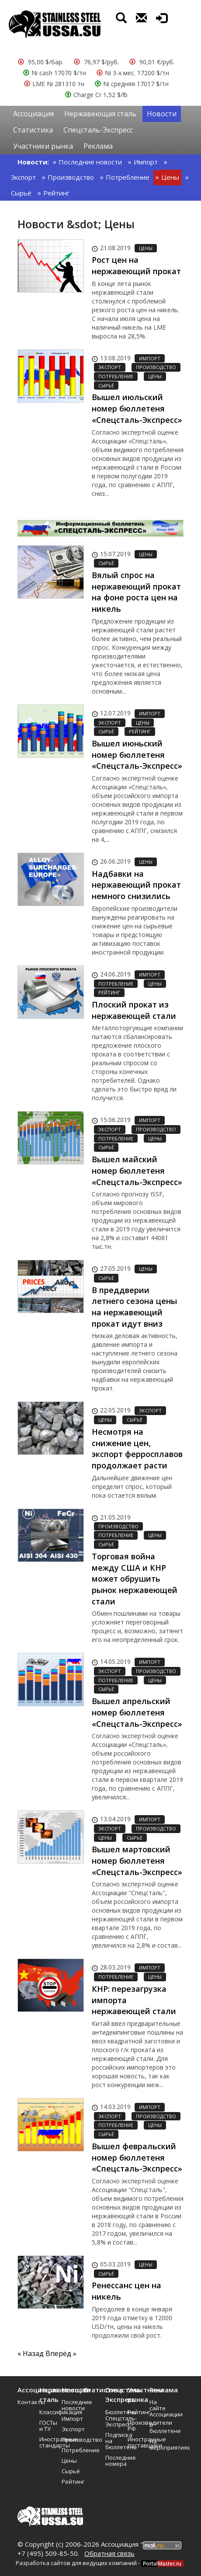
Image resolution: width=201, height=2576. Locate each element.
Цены (170, 177)
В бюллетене (157, 2428)
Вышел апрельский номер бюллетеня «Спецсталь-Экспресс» (137, 1712)
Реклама (98, 146)
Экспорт (23, 177)
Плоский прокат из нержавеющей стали (134, 1010)
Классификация (47, 2412)
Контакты (25, 2402)
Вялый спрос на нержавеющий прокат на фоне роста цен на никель (136, 592)
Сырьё (21, 192)
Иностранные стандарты (47, 2442)
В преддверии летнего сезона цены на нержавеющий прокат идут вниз (134, 1307)
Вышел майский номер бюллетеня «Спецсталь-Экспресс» (137, 1170)
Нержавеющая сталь (100, 114)
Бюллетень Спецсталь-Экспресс (113, 2418)
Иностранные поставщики (135, 2442)
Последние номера (113, 2460)
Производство (71, 177)
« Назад (31, 2353)
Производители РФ (135, 2425)
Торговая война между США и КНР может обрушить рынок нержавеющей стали (134, 1579)
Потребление (127, 177)
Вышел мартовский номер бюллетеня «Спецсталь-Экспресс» (137, 1860)
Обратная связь (109, 2553)
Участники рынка (43, 146)
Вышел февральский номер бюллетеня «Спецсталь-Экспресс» (137, 2157)
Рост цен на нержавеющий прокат (136, 265)
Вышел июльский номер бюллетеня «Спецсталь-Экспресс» (137, 408)
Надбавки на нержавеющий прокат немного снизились (136, 884)
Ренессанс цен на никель (126, 2291)
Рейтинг (56, 192)
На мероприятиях (157, 2444)
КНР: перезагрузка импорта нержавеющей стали (134, 1999)
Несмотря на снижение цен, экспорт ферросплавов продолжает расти (137, 1448)
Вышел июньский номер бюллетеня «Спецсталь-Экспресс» (137, 754)
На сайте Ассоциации (157, 2408)
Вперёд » (60, 2353)
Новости (162, 114)
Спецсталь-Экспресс (98, 130)
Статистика (33, 130)
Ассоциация (33, 114)
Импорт (146, 161)
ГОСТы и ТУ (47, 2425)
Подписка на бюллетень (113, 2441)
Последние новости (90, 161)
